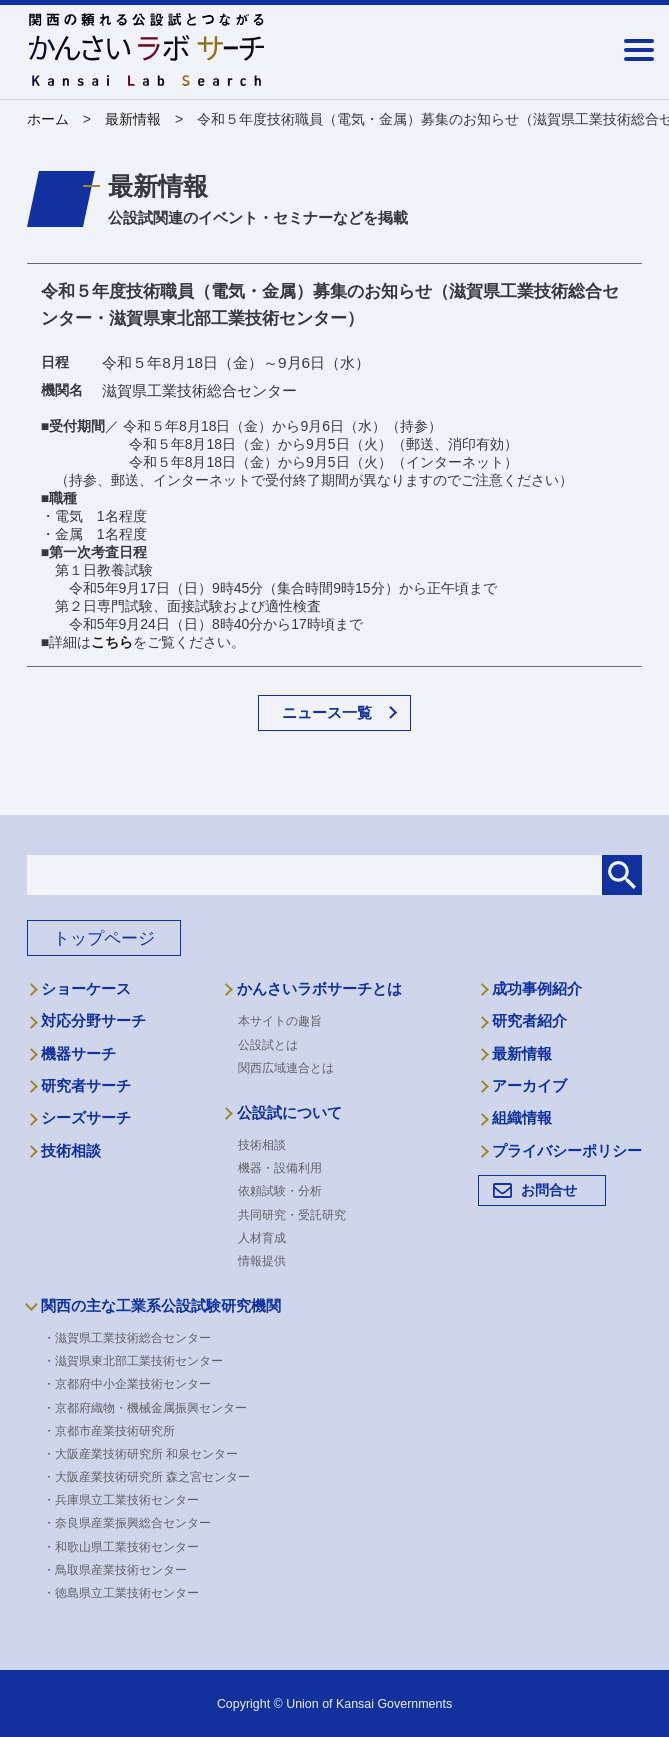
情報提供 (262, 1261)
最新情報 (522, 1054)
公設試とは (268, 1045)
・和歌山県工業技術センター (127, 1547)
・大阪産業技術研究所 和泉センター (146, 1454)
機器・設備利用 (280, 1168)
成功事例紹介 (537, 989)
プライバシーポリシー (567, 1151)
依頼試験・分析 (280, 1191)
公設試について (289, 1113)
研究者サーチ (86, 1086)
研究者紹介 (529, 1021)
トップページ (104, 938)
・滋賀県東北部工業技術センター (139, 1361)
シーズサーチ (86, 1118)
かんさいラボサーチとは (319, 989)
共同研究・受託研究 (292, 1215)
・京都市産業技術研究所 (115, 1431)
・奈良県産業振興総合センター (133, 1523)
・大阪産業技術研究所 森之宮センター (152, 1477)
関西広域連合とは (286, 1068)
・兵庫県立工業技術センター (127, 1500)
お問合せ (549, 1190)
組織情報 (522, 1118)
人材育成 (262, 1238)
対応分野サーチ (93, 1021)
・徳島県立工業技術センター (127, 1593)
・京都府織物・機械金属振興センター (151, 1408)
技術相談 (71, 1151)
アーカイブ (529, 1086)
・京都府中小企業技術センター (133, 1384)
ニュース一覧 (327, 712)
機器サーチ (78, 1054)
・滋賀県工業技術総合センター (133, 1338)
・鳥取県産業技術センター (121, 1570)
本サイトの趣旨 (280, 1021)
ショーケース (86, 989)
